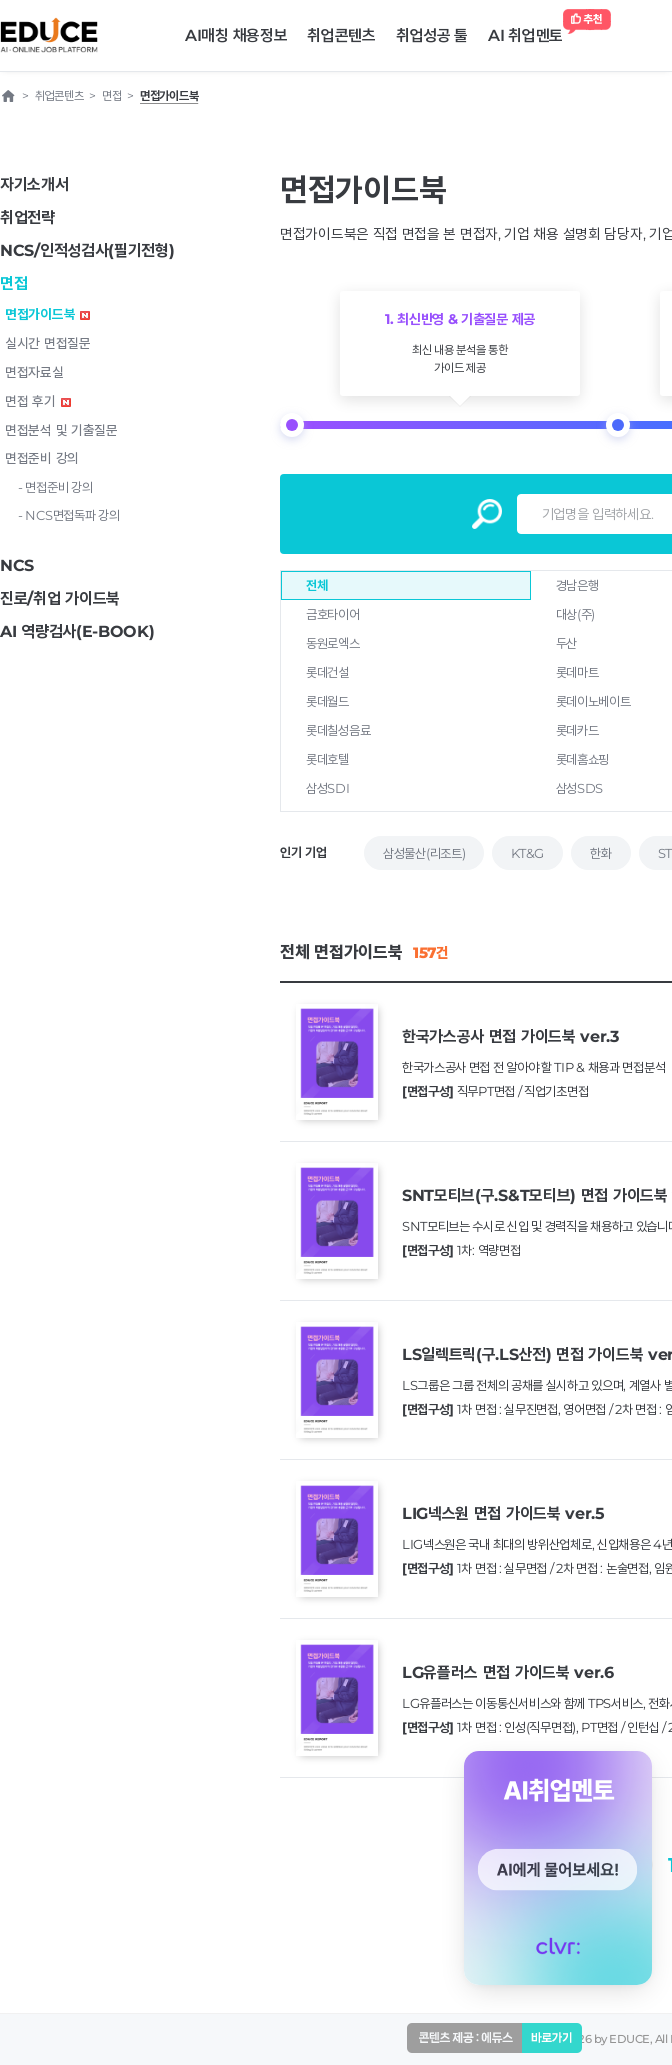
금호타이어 (333, 614)
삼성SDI (328, 788)
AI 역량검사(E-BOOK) (77, 631)
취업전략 (27, 217)
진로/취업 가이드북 (60, 598)
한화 (600, 853)
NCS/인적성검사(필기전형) (87, 250)
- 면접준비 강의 (55, 487)
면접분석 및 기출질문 (61, 430)
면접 (13, 283)
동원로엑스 (333, 643)
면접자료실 (34, 372)
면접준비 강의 (42, 458)
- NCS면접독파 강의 (68, 515)
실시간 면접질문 (48, 343)
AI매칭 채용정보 (236, 35)
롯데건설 (327, 672)
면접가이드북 (47, 314)
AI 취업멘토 (530, 30)
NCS (17, 565)
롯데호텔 (327, 759)
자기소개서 (34, 184)
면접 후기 (38, 401)
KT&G (527, 853)
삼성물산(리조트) (424, 853)
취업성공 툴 (432, 35)
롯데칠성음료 (338, 730)
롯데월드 (327, 701)
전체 (316, 585)
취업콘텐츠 (341, 35)
